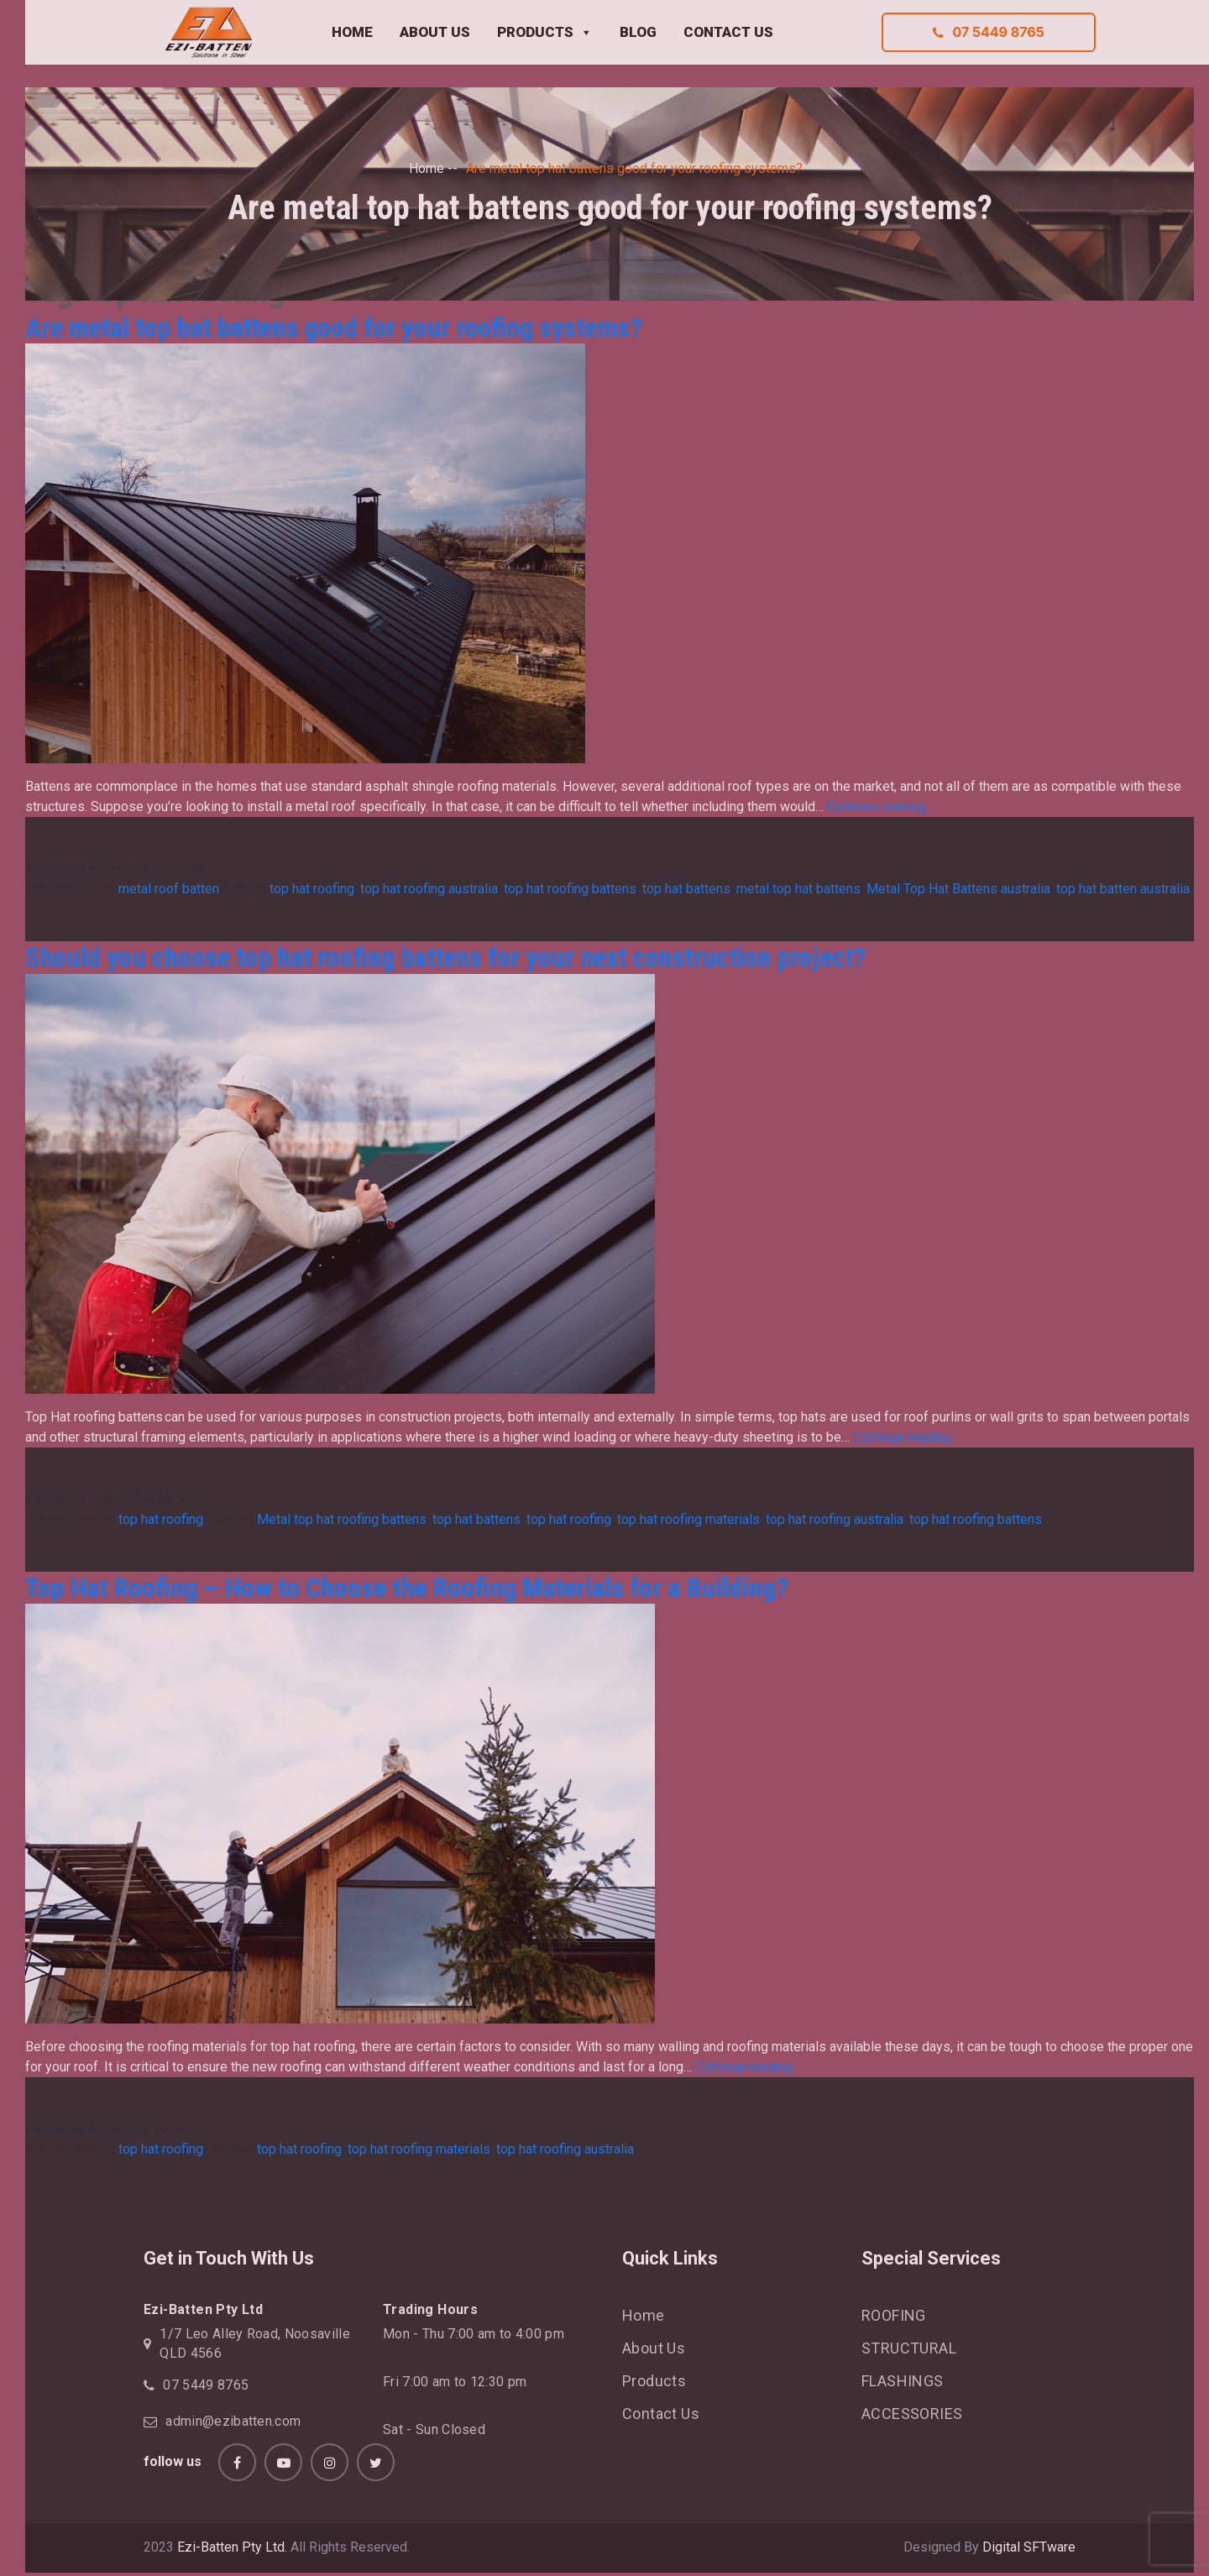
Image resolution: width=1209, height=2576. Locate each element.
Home (426, 168)
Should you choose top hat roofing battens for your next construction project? (445, 957)
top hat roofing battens (570, 889)
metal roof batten (168, 889)
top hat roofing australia (429, 889)
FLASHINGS (902, 2381)
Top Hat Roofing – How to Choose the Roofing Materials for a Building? (406, 1588)
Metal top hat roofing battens (342, 1519)
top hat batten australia (1123, 889)
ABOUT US (435, 32)
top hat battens (686, 889)
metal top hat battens (798, 889)
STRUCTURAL (908, 2348)
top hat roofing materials (688, 1519)
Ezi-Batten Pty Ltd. (232, 2547)
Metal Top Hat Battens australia (958, 889)
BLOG (638, 32)
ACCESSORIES (911, 2413)
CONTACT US (728, 32)
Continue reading (876, 806)
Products (654, 2381)
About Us (653, 2348)
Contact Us (660, 2413)
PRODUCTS (545, 32)
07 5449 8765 (988, 32)
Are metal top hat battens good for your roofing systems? (333, 327)
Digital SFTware (1029, 2547)
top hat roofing (312, 889)
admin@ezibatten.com (233, 2421)
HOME (352, 32)
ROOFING (893, 2315)
